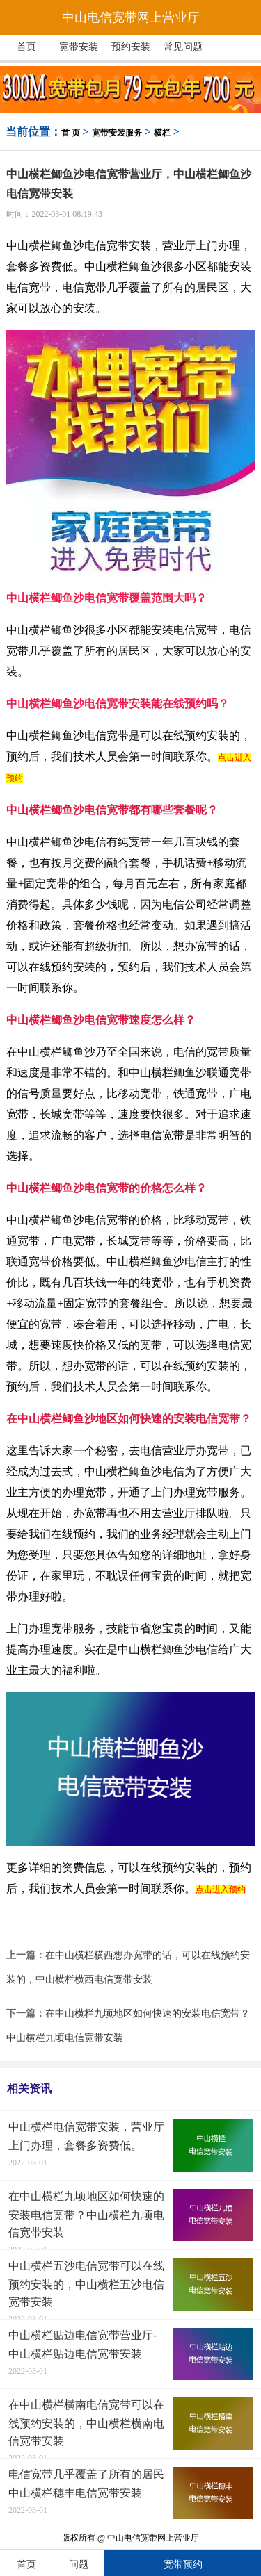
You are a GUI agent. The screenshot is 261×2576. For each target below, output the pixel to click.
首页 (26, 47)
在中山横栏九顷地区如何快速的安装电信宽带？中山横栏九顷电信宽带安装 (86, 2214)
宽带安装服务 (117, 133)
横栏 (162, 133)
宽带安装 (78, 47)
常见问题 (183, 47)
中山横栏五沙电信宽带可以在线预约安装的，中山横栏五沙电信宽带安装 (86, 2284)
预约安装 (130, 47)
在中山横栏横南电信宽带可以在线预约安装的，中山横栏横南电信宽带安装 (86, 2423)
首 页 (70, 133)
